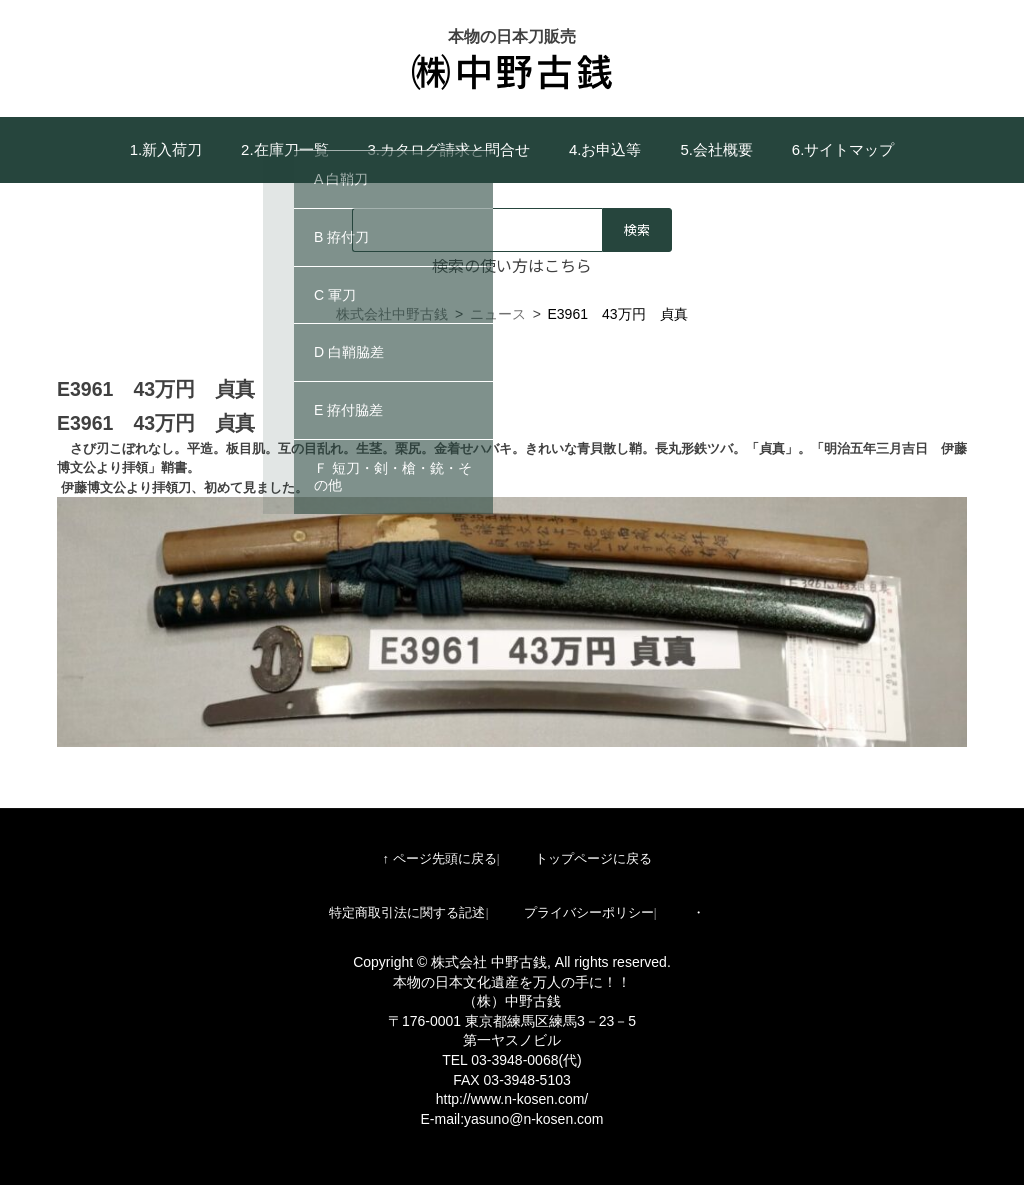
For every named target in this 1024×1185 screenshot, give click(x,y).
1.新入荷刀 (166, 149)
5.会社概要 (716, 149)
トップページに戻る (593, 858)
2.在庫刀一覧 (285, 149)
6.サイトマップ (843, 149)
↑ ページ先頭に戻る (439, 858)
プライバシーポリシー (589, 912)
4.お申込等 (605, 149)
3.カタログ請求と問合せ (449, 149)
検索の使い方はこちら (512, 265)
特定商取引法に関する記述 (407, 912)
